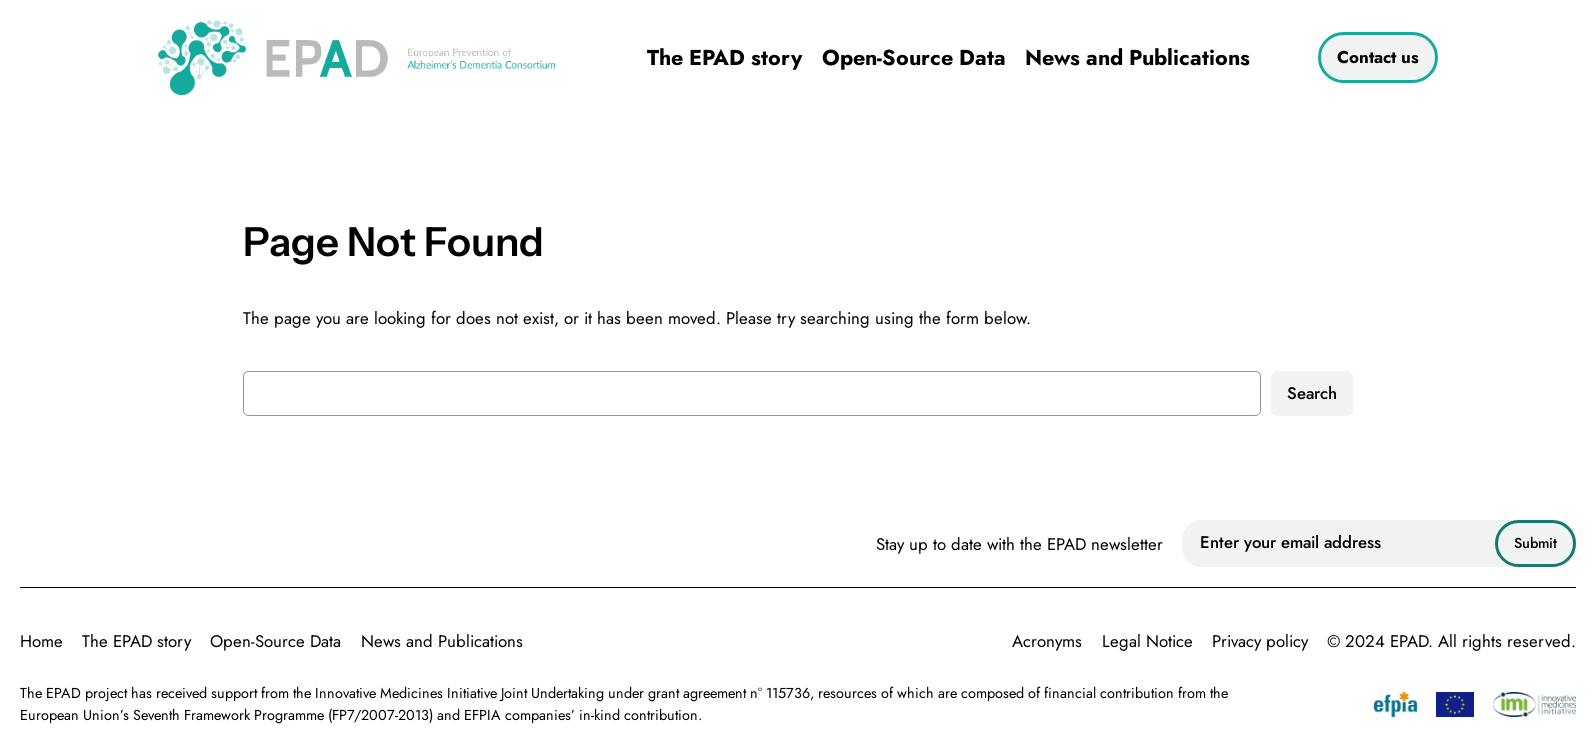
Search (1312, 393)
